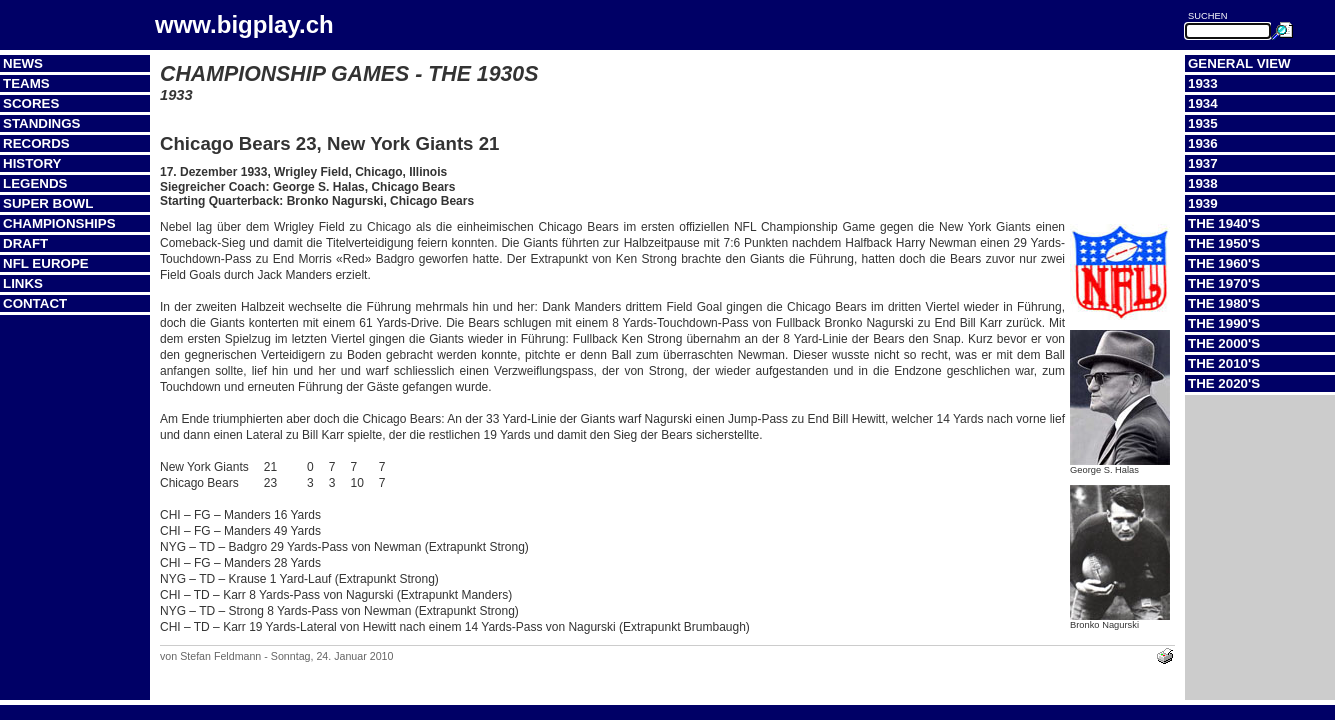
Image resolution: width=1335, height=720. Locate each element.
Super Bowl (48, 203)
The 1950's (1224, 243)
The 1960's (1224, 263)
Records (36, 143)
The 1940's (1224, 223)
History (32, 163)
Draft (25, 243)
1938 (1203, 183)
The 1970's (1224, 283)
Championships (59, 223)
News (23, 63)
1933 (1203, 83)
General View (1239, 63)
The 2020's (1224, 383)
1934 (1203, 103)
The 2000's (1224, 343)
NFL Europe (46, 263)
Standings (42, 123)
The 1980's (1224, 303)
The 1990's (1224, 323)
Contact (35, 303)
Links (23, 283)
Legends (35, 183)
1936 (1203, 143)
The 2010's (1224, 363)
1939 (1203, 203)
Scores (31, 103)
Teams (26, 83)
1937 (1203, 163)
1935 (1203, 123)
